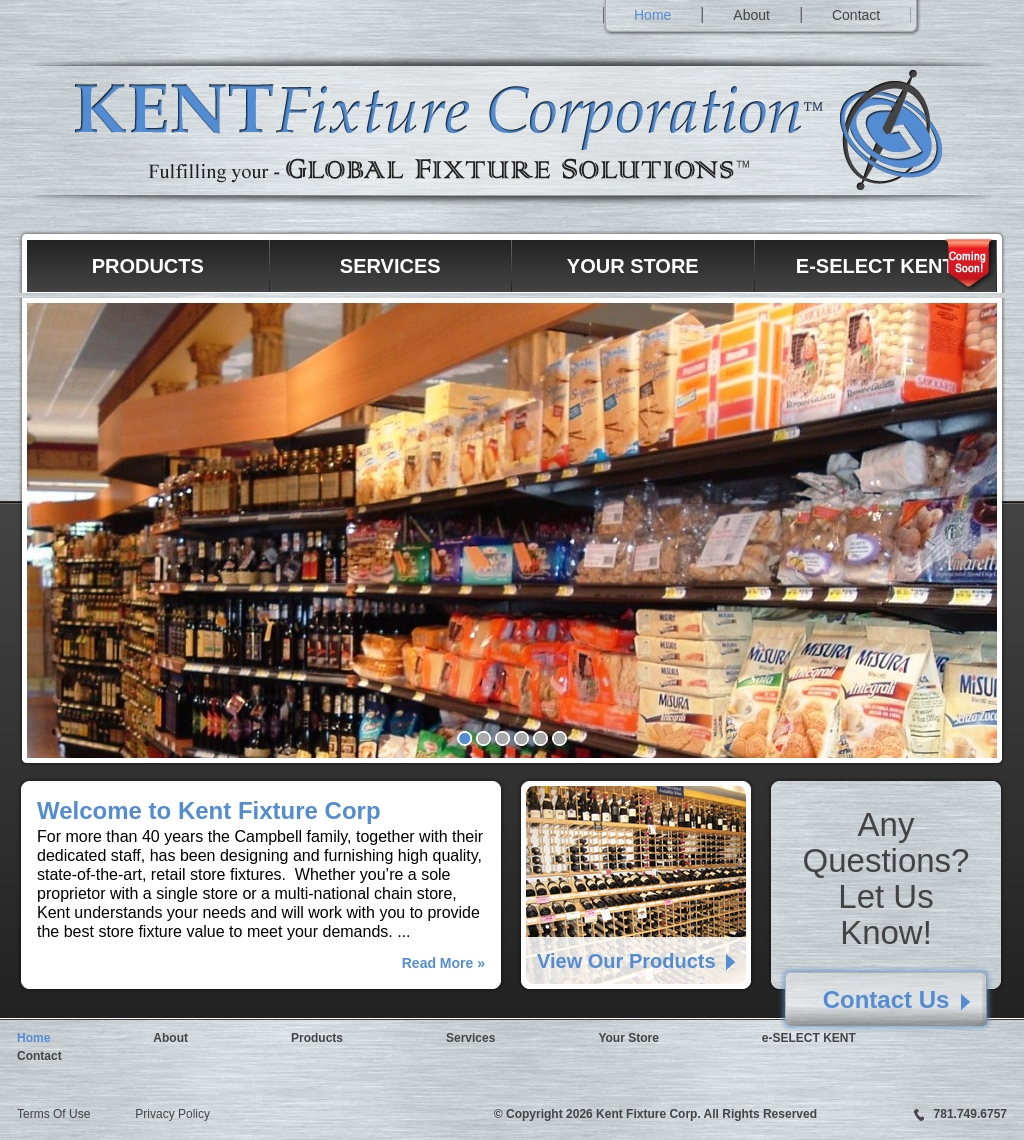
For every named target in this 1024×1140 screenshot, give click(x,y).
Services (390, 266)
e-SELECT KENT (875, 266)
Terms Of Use (53, 1114)
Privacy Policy (172, 1114)
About (751, 15)
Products (148, 266)
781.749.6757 (970, 1114)
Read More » (443, 963)
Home (652, 15)
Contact (856, 15)
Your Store (633, 266)
